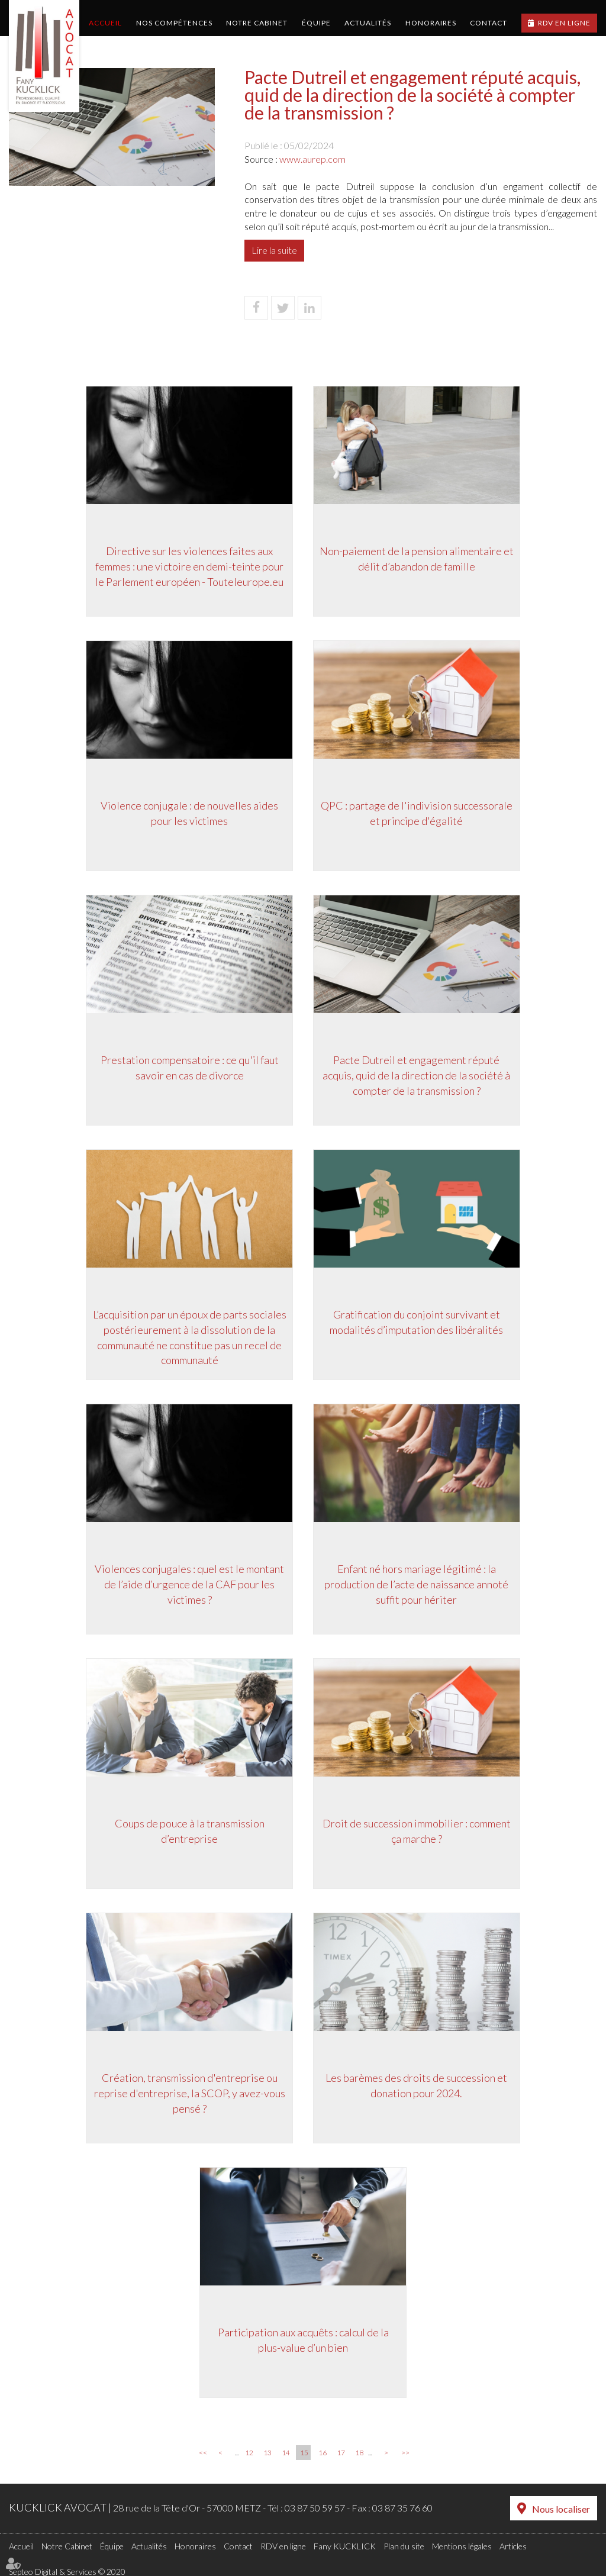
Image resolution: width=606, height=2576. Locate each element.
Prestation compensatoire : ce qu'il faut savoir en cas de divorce (188, 1070)
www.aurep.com (312, 159)
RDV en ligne (564, 22)
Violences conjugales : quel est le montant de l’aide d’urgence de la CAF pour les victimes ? (187, 1586)
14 (286, 2452)
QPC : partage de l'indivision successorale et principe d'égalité (418, 815)
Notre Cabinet (257, 22)
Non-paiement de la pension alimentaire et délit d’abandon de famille (418, 561)
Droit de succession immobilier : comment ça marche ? (418, 1833)
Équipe (316, 22)
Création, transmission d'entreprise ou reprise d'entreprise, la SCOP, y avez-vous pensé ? (187, 2095)
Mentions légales (462, 2544)
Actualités (367, 22)
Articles (513, 2544)
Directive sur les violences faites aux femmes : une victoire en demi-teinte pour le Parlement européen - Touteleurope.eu (188, 568)
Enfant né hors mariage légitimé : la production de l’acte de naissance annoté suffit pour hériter (419, 1586)
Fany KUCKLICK (345, 2544)
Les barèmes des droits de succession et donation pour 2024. (419, 2088)
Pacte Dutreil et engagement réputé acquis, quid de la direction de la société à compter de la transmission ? (418, 1077)
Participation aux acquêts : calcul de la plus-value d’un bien (303, 2342)
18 (359, 2452)
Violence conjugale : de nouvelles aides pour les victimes (187, 815)
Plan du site (403, 2544)
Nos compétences (174, 22)
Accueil (105, 22)
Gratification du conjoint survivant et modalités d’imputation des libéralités (418, 1324)
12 (249, 2452)
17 (341, 2452)
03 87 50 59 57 (315, 2507)
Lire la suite (274, 250)
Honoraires (430, 22)
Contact (488, 22)
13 (267, 2452)
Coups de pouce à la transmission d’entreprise (188, 1833)
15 (304, 2452)
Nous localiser (561, 2508)
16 (322, 2452)
